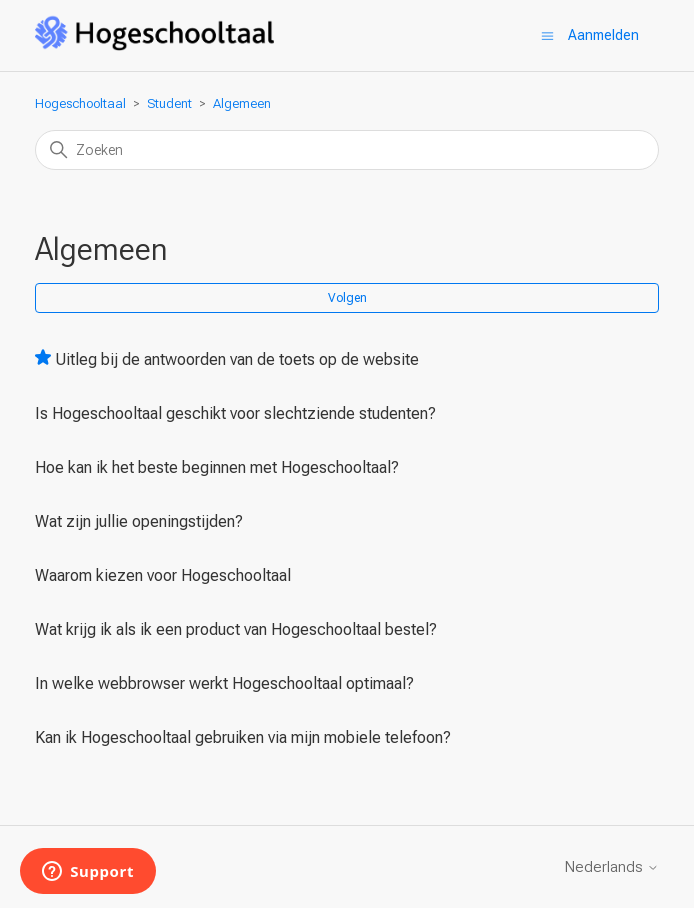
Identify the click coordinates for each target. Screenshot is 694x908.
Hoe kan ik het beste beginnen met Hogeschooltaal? (217, 467)
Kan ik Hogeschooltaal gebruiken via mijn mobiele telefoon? (243, 737)
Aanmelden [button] (603, 35)
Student (169, 103)
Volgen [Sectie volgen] (347, 298)
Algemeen (242, 103)
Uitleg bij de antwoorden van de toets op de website (237, 359)
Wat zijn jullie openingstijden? (139, 521)
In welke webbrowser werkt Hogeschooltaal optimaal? (224, 683)
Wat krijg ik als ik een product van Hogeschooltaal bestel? (236, 629)
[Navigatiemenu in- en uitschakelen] (547, 35)
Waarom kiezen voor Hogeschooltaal (163, 575)
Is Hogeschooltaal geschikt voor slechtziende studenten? (235, 413)
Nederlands (612, 867)
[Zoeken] (347, 150)
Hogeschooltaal (80, 103)
